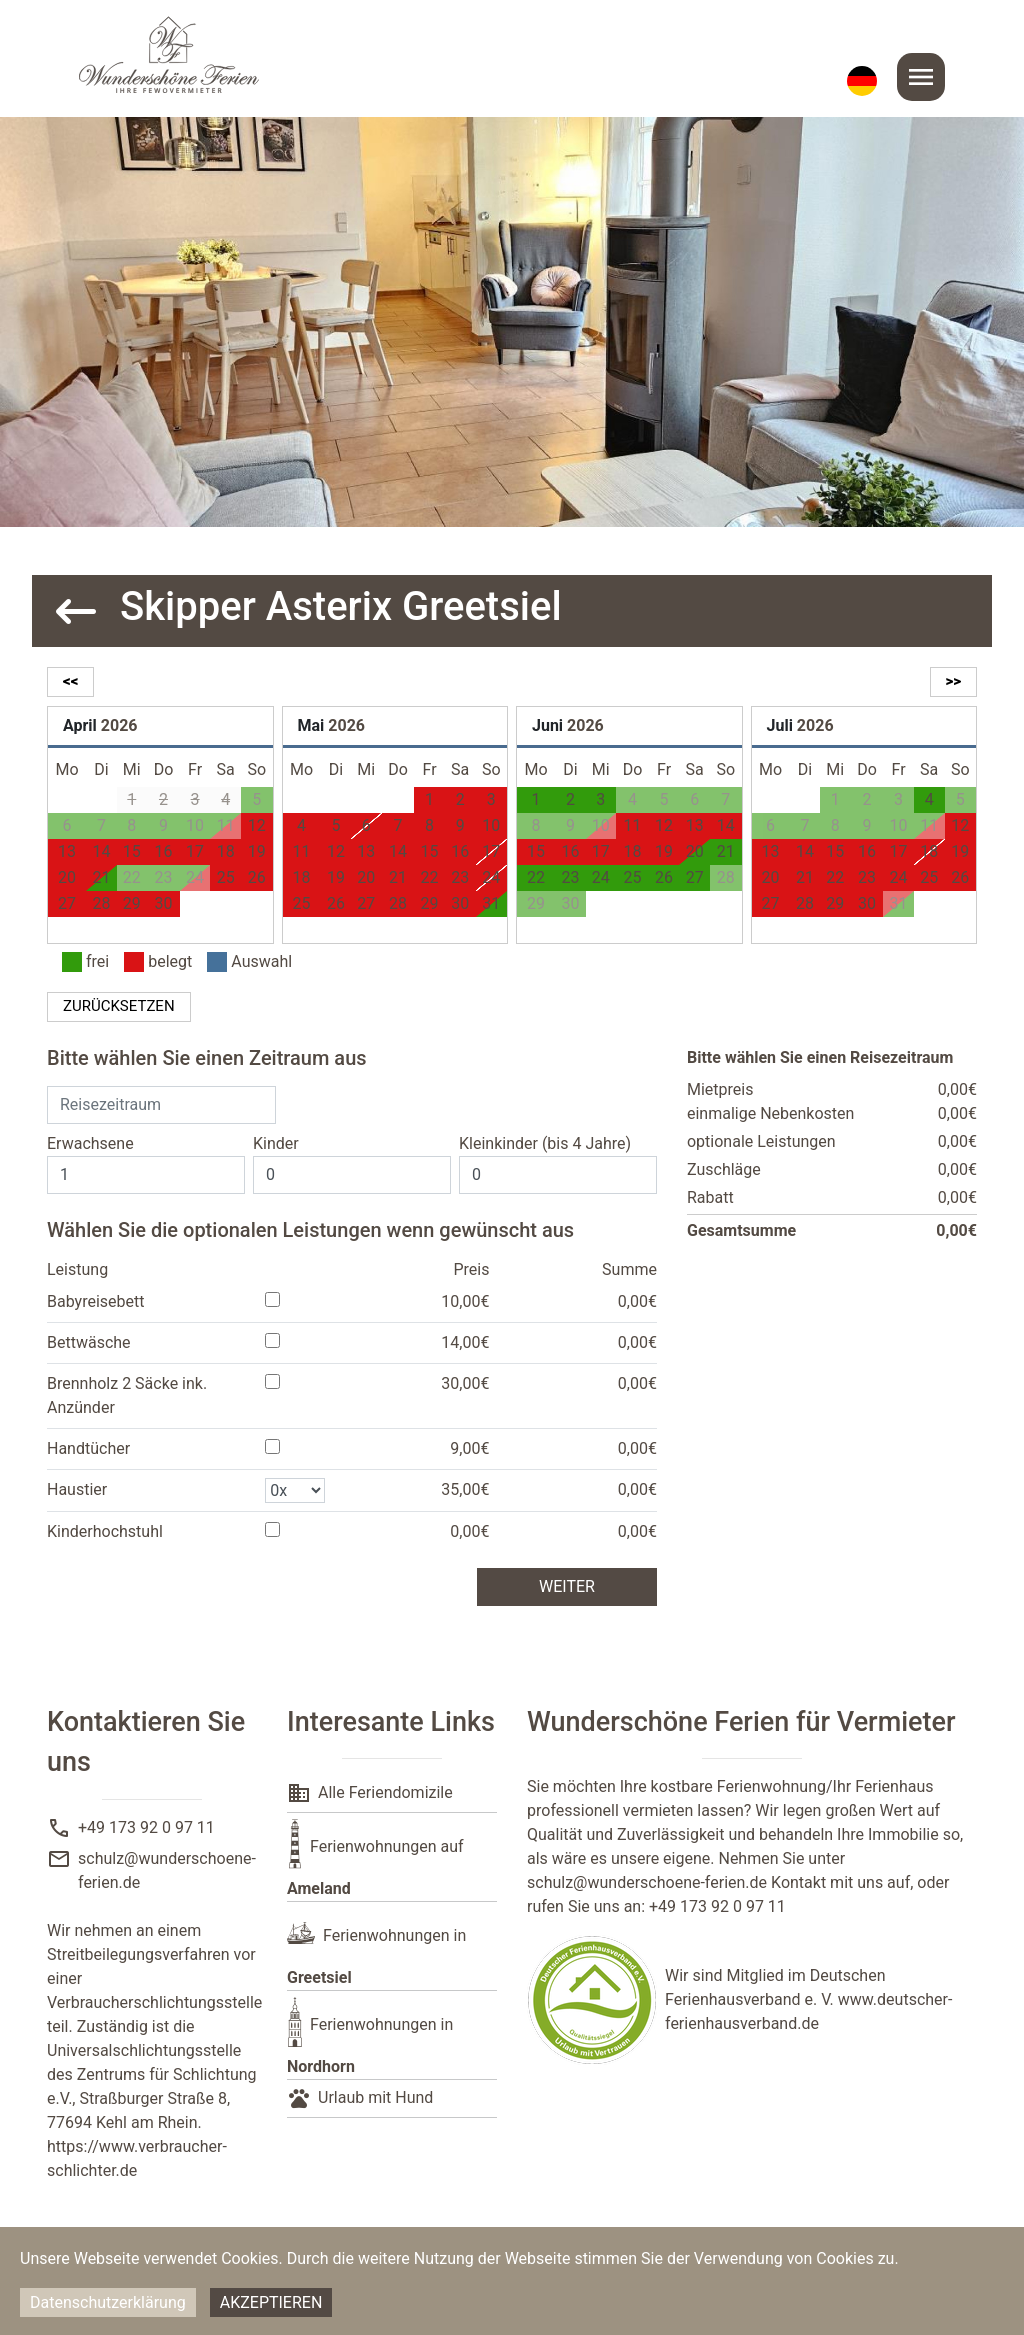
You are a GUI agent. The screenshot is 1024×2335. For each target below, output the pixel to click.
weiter (567, 1586)
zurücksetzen (119, 1006)
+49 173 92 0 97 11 (146, 1827)
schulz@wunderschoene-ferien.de (647, 1882)
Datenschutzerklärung (108, 2302)
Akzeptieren (271, 2302)
